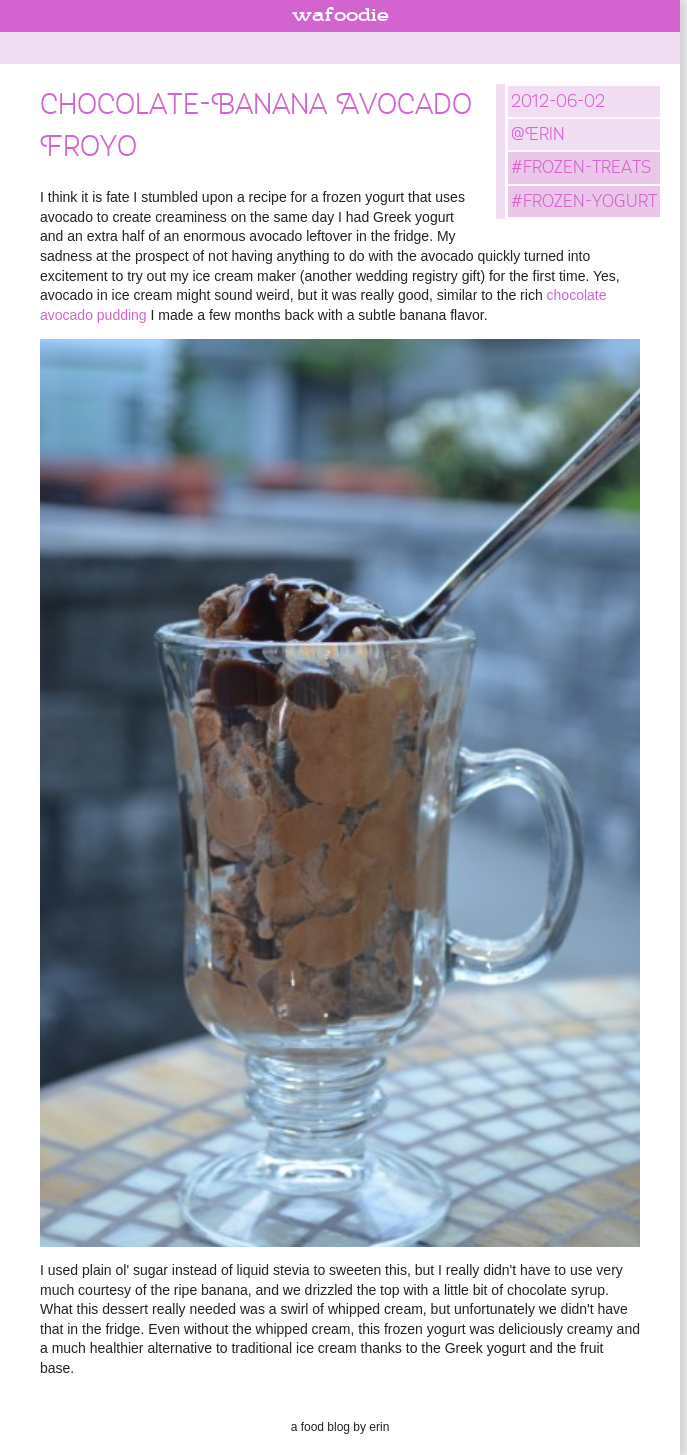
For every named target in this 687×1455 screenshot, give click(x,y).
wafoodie (340, 16)
